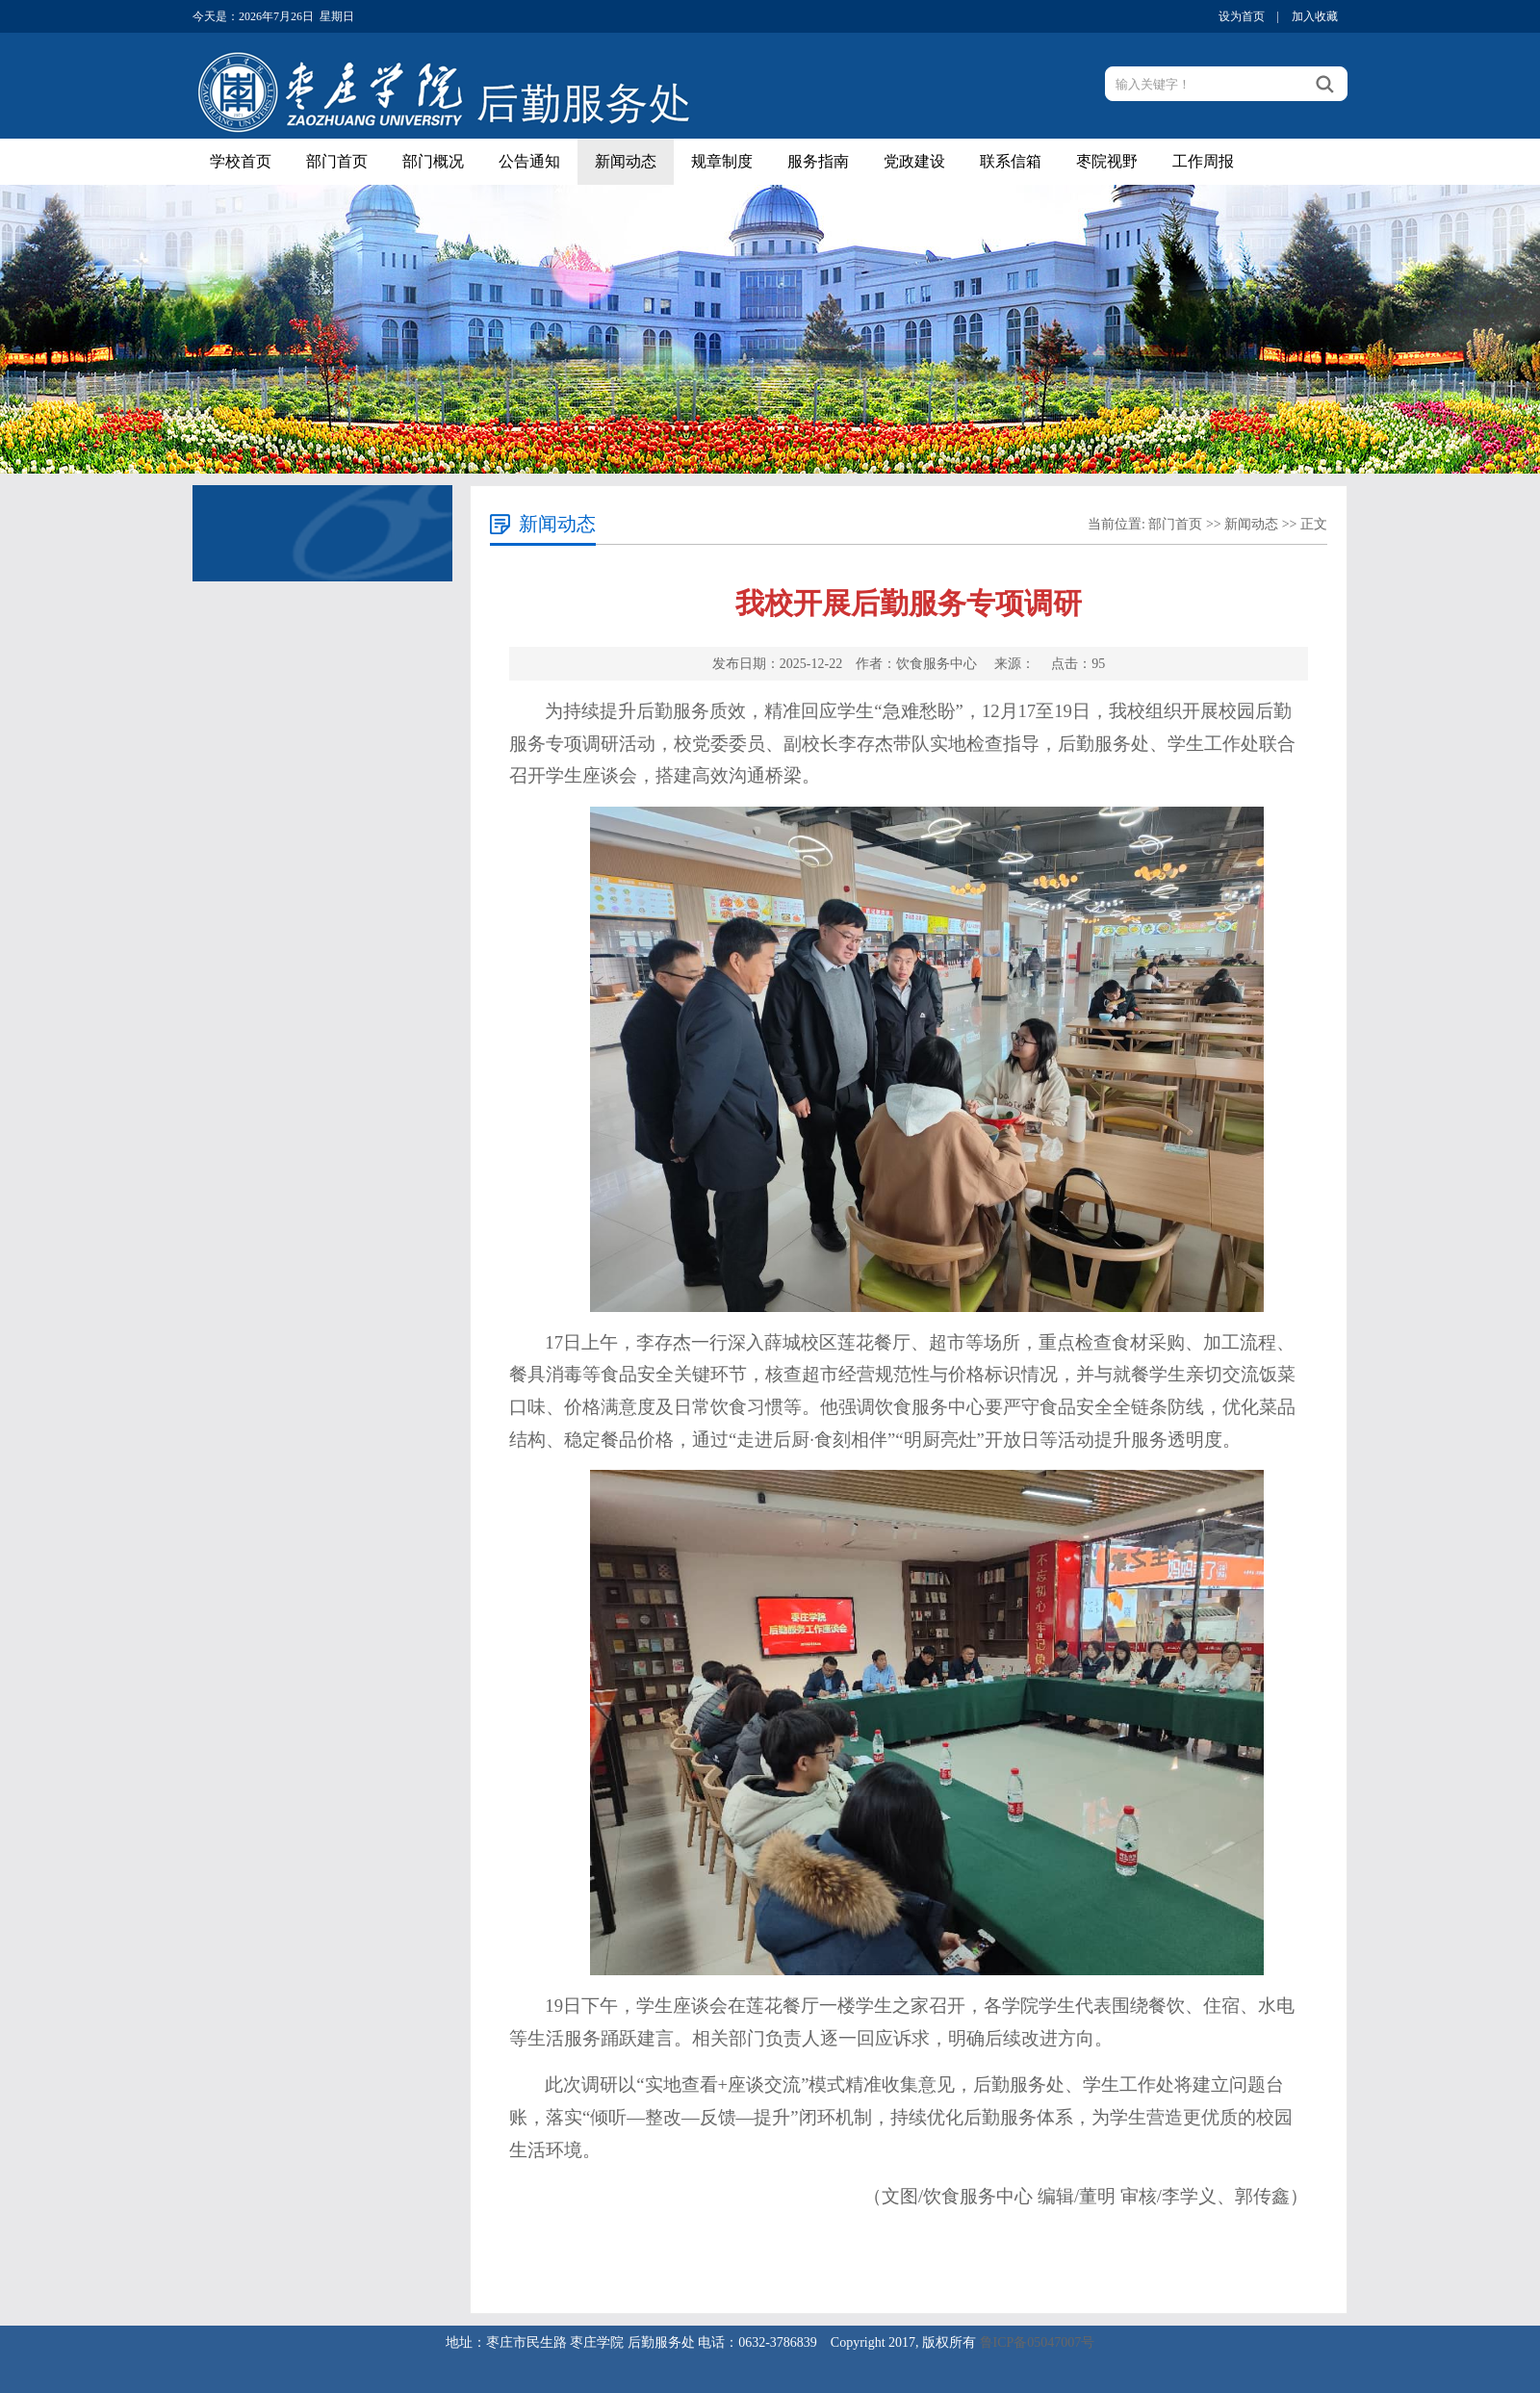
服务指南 (818, 161)
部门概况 (433, 161)
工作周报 (1203, 161)
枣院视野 (1107, 161)
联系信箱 (1010, 161)
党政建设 (914, 161)
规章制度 (722, 161)
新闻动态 (625, 161)
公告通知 (529, 161)
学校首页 (240, 161)
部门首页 (337, 161)
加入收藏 (1315, 16)
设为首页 (1242, 16)
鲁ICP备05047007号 (1037, 2342)
